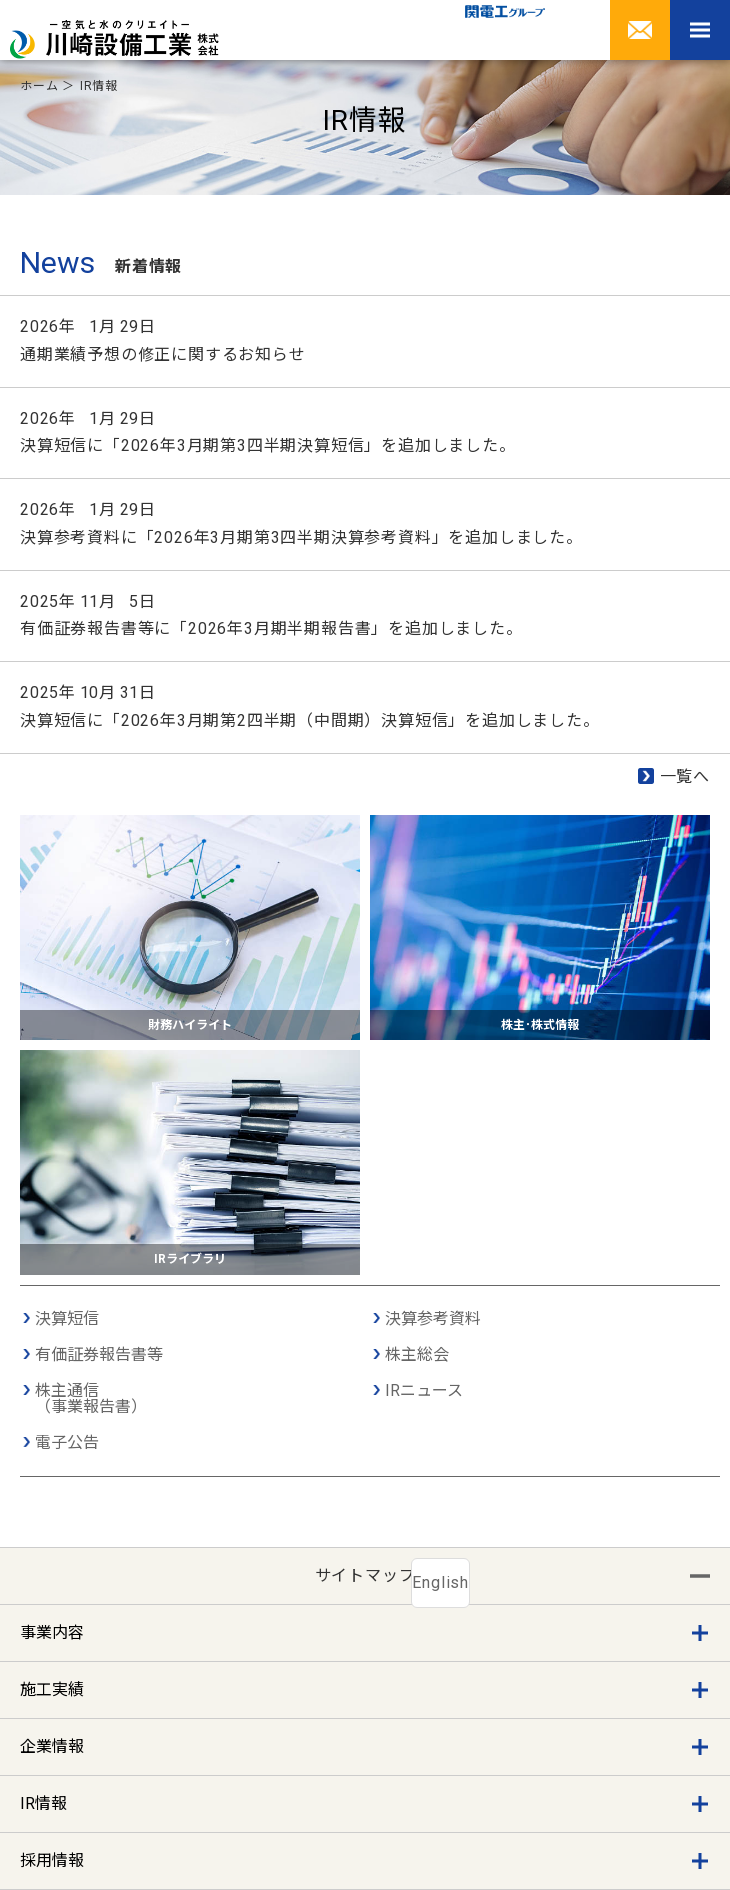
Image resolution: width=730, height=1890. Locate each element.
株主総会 (417, 1355)
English (440, 1582)
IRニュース (424, 1391)
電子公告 (67, 1443)
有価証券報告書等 (99, 1355)
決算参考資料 (433, 1319)
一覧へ (685, 776)
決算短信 (67, 1319)
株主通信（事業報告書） (91, 1399)
